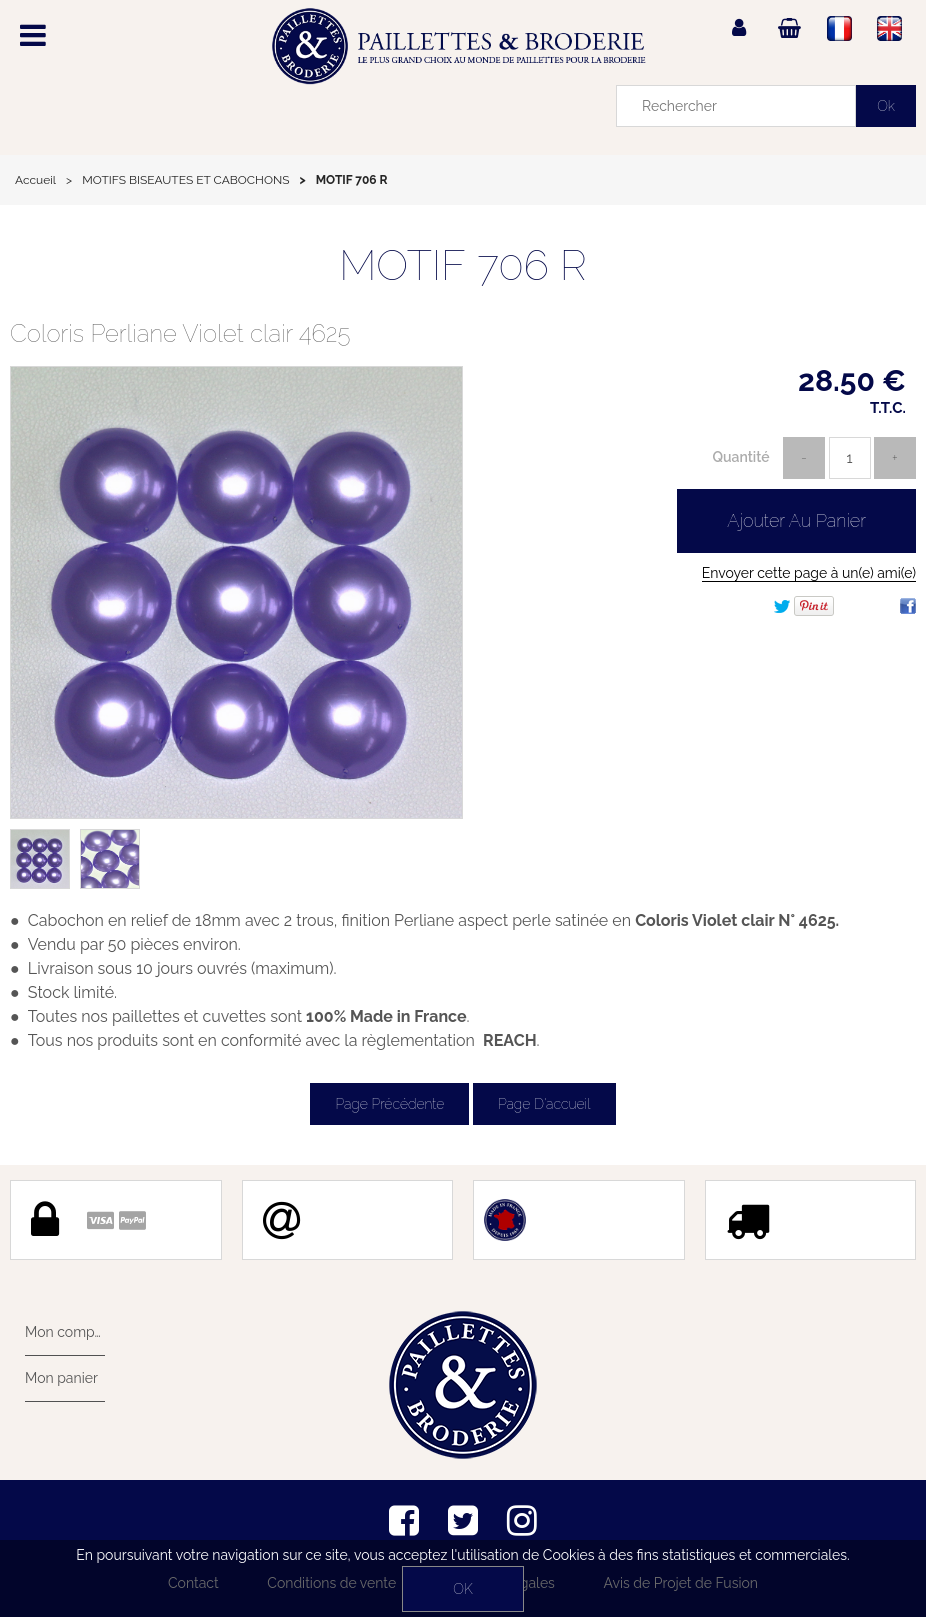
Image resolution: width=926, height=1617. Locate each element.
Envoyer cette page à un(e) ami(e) (809, 573)
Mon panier (61, 1378)
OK (462, 1589)
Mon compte (65, 1332)
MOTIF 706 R (463, 265)
